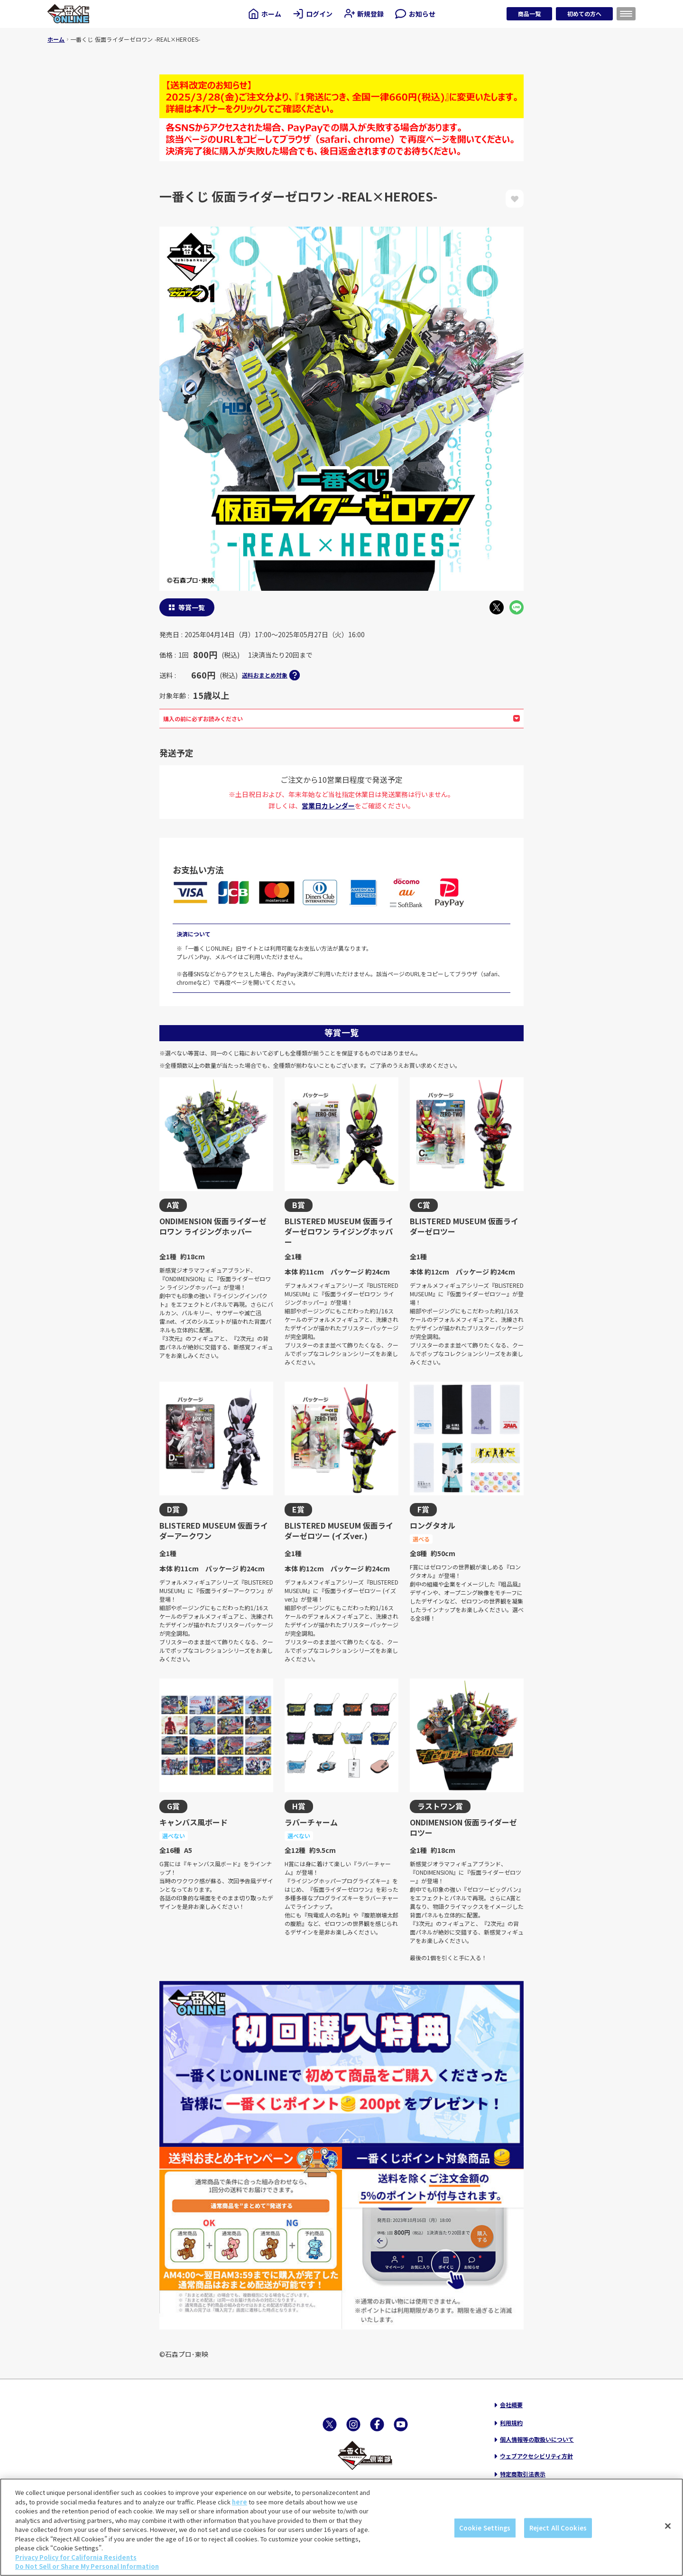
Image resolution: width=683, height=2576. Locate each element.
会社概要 (511, 2405)
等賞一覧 (191, 607)
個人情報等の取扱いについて (537, 2439)
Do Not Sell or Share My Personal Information (87, 2566)
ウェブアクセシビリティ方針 (536, 2456)
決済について (193, 934)
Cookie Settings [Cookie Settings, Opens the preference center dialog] (485, 2527)
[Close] (667, 2526)
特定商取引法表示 (522, 2474)
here (239, 2501)
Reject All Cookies (558, 2527)
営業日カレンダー (328, 805)
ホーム (56, 39)
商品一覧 (529, 13)
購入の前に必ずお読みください (341, 719)
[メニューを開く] (626, 13)
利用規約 (511, 2423)
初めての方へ (584, 13)
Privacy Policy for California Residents (76, 2557)
